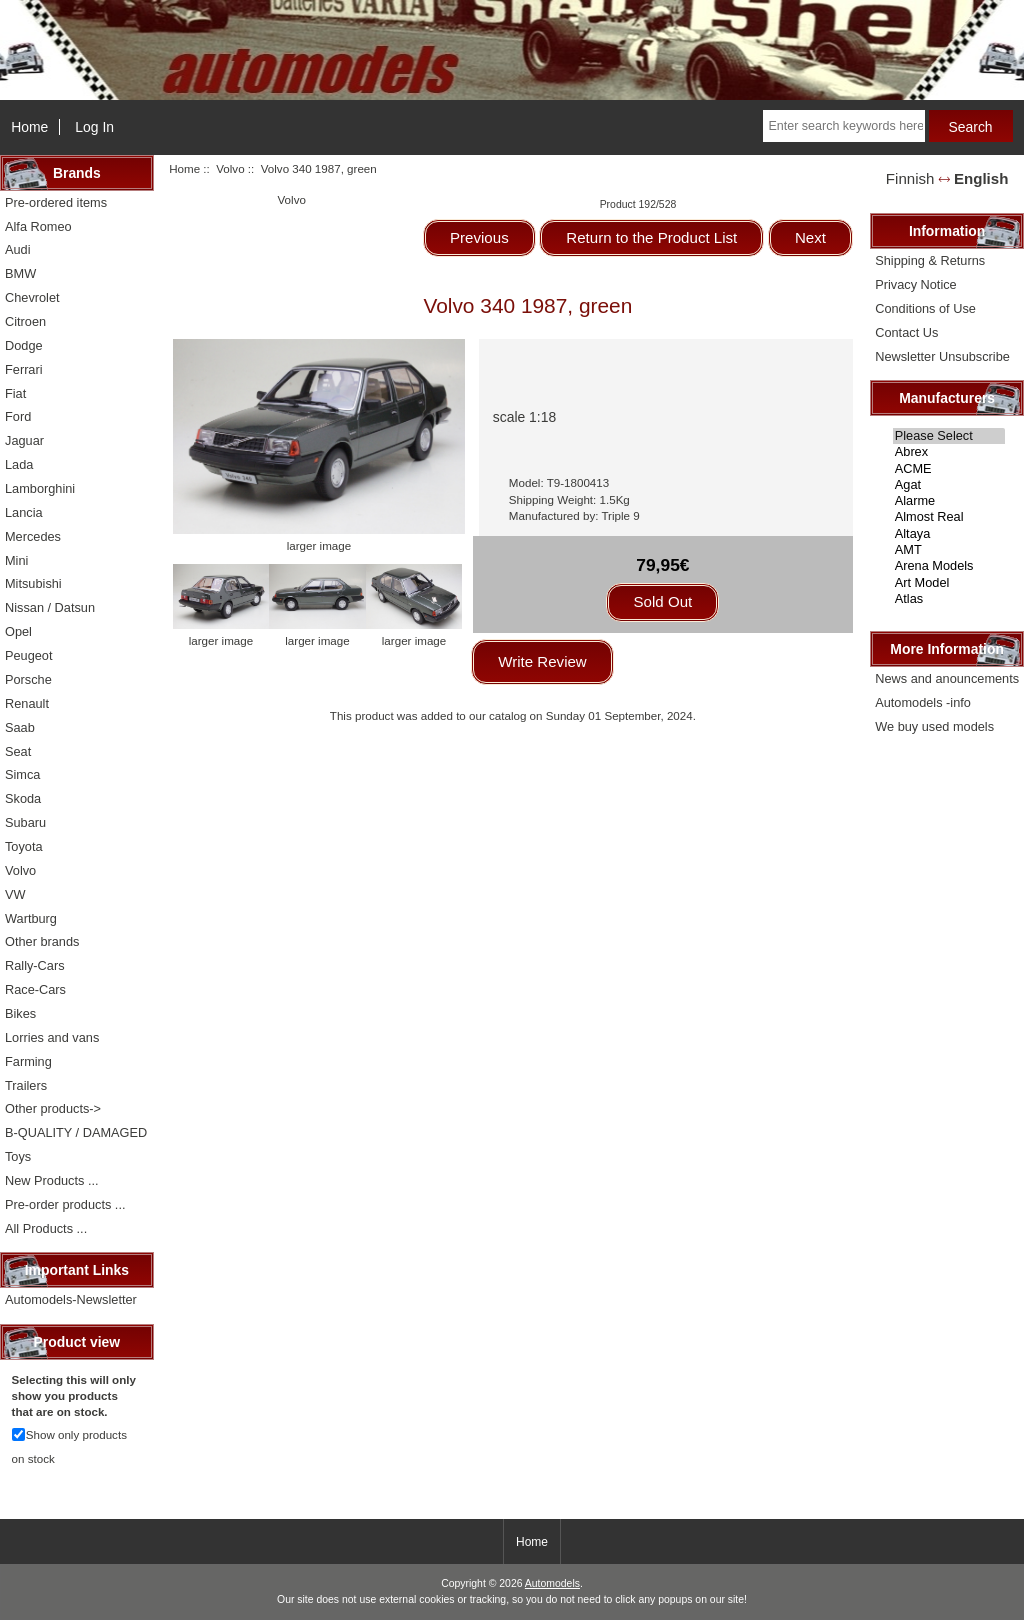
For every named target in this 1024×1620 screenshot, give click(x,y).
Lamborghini (40, 488)
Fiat (15, 393)
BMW (20, 273)
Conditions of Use (925, 308)
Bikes (20, 1013)
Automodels (552, 1583)
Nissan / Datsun (50, 607)
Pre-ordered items (56, 202)
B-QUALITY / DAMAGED (76, 1132)
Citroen (25, 321)
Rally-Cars (35, 965)
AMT (949, 550)
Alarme (949, 501)
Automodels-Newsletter (71, 1299)
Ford (18, 416)
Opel (18, 631)
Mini (16, 560)
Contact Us (906, 332)
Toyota (24, 846)
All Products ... (46, 1228)
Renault (27, 703)
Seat (18, 751)
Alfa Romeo (38, 226)
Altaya (949, 534)
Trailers (26, 1085)
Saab (20, 727)
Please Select (949, 436)
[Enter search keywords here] (843, 126)
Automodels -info (923, 702)
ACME (949, 469)
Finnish (910, 178)
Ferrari (24, 369)
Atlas (949, 599)
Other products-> (53, 1108)
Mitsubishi (33, 583)
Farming (28, 1061)
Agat (949, 485)
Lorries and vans (52, 1037)
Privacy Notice (915, 284)
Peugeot (29, 655)
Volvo (230, 168)
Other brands (42, 941)
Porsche (28, 679)
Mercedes (33, 536)
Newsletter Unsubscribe (942, 356)
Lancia (24, 512)
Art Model (949, 583)
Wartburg (31, 918)
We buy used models (934, 726)
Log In (94, 127)
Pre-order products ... (65, 1204)
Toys (18, 1156)
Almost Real (949, 517)
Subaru (25, 822)
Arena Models (949, 566)
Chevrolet (32, 297)
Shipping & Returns (930, 260)
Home (29, 127)
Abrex (949, 452)
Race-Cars (35, 989)
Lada (19, 464)
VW (15, 894)
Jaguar (24, 440)
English (981, 178)
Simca (22, 774)
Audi (18, 249)
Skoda (23, 798)
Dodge (24, 345)
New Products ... (52, 1180)
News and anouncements (947, 678)
